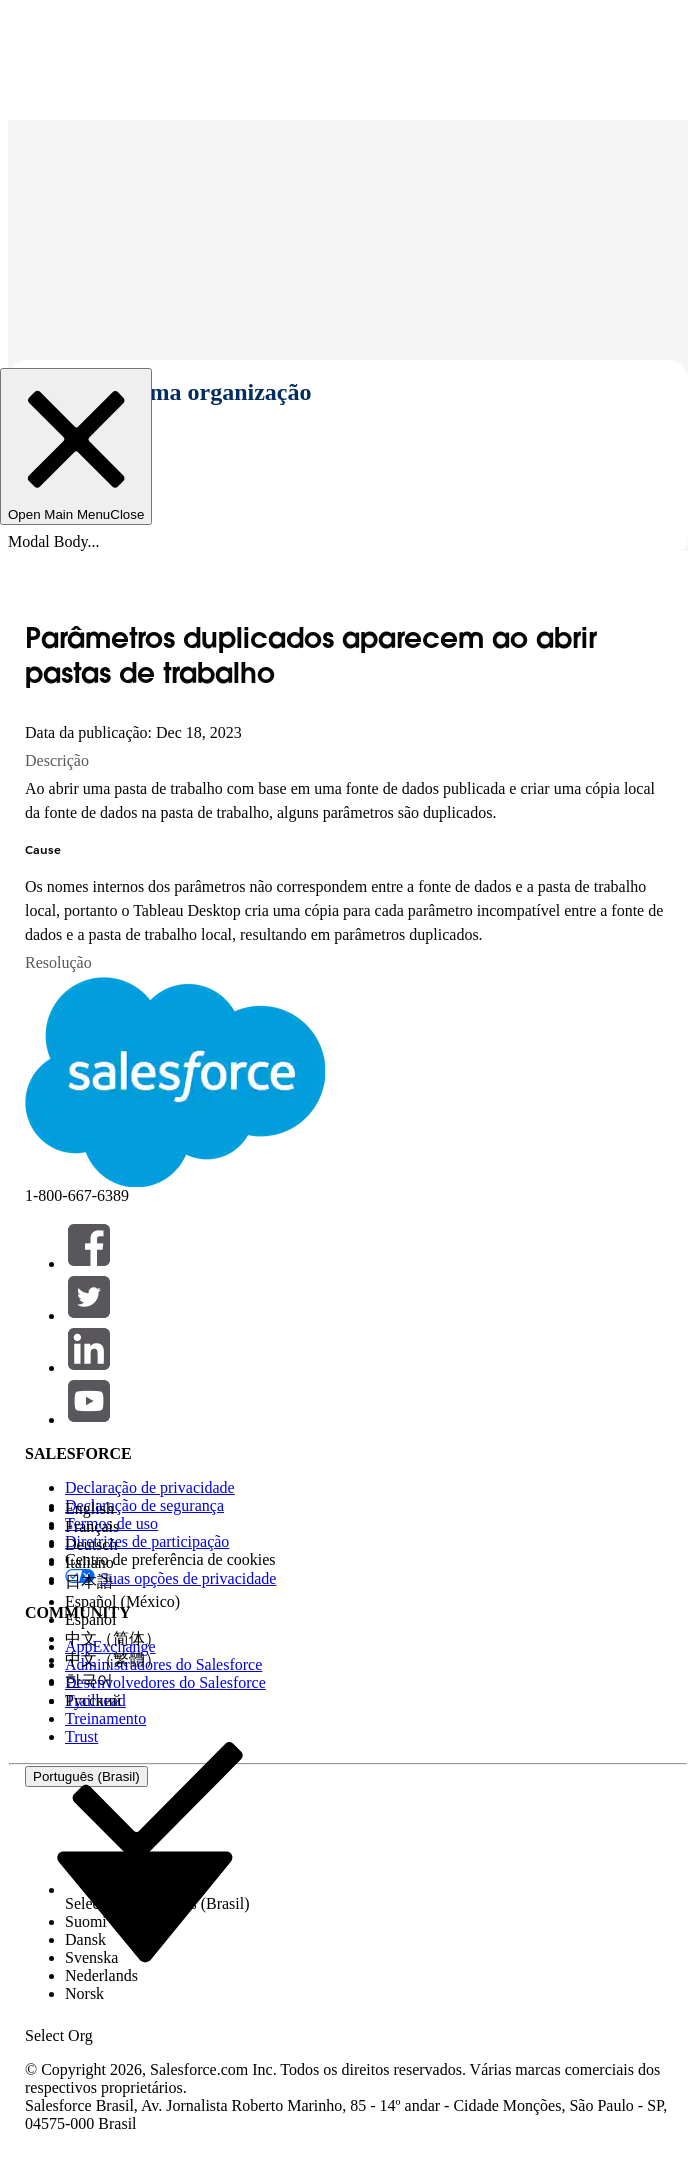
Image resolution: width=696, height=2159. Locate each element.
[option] (157, 1509)
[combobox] (145, 1905)
